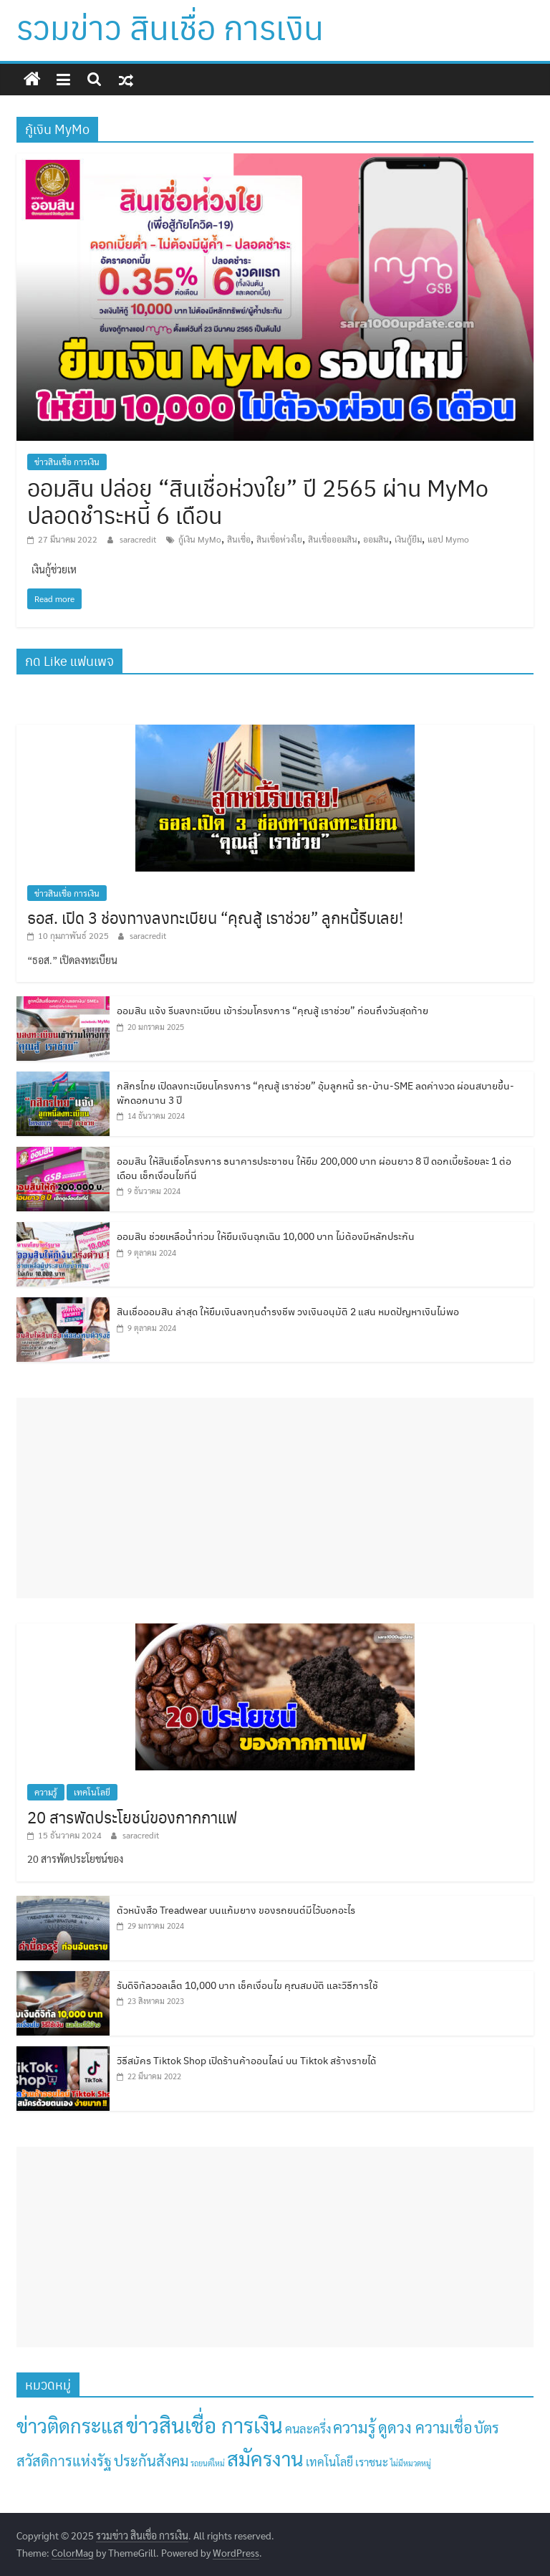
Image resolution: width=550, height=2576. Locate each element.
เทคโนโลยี (92, 1792)
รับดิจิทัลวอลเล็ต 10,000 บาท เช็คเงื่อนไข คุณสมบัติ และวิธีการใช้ (247, 1985)
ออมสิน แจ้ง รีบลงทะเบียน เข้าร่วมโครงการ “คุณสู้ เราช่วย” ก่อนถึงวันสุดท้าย (272, 1010)
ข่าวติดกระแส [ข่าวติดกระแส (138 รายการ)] (70, 2425)
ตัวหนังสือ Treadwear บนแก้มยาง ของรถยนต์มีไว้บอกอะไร (236, 1909)
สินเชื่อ (239, 539)
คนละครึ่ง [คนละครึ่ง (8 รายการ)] (308, 2428)
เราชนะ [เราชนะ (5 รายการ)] (371, 2461)
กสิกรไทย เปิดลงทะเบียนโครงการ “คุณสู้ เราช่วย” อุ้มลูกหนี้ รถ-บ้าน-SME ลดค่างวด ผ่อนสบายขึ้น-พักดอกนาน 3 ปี (315, 1092)
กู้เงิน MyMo (199, 539)
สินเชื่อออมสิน (332, 539)
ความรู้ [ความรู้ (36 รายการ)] (354, 2427)
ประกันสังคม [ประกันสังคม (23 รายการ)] (151, 2460)
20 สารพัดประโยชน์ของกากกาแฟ (132, 1816)
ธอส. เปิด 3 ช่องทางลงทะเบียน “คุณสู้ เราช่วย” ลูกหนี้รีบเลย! (215, 917)
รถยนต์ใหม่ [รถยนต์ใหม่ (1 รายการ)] (207, 2463)
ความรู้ (45, 1792)
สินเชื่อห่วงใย (279, 539)
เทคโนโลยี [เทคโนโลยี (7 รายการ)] (329, 2461)
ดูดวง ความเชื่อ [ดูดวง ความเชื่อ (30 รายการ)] (425, 2427)
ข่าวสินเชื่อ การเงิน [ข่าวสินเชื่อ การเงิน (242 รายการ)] (204, 2424)
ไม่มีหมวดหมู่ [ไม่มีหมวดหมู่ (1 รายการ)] (410, 2463)
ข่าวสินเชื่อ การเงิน (67, 461)
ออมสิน (376, 539)
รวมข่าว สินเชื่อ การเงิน (170, 26)
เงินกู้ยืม (408, 539)
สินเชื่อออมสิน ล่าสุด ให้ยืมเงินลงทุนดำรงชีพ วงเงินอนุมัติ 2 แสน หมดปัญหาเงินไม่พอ (288, 1311)
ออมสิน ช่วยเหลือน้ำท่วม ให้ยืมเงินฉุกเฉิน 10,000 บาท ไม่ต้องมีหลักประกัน (266, 1236)
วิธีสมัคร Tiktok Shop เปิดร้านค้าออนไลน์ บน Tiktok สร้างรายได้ (246, 2060)
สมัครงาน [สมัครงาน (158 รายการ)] (265, 2458)
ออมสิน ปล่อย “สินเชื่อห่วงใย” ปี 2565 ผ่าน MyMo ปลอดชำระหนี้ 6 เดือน (257, 500)
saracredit (139, 539)
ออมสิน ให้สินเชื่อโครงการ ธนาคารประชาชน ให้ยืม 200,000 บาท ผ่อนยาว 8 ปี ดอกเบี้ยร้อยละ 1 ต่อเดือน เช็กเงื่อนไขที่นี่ (314, 1167)
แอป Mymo (448, 539)
